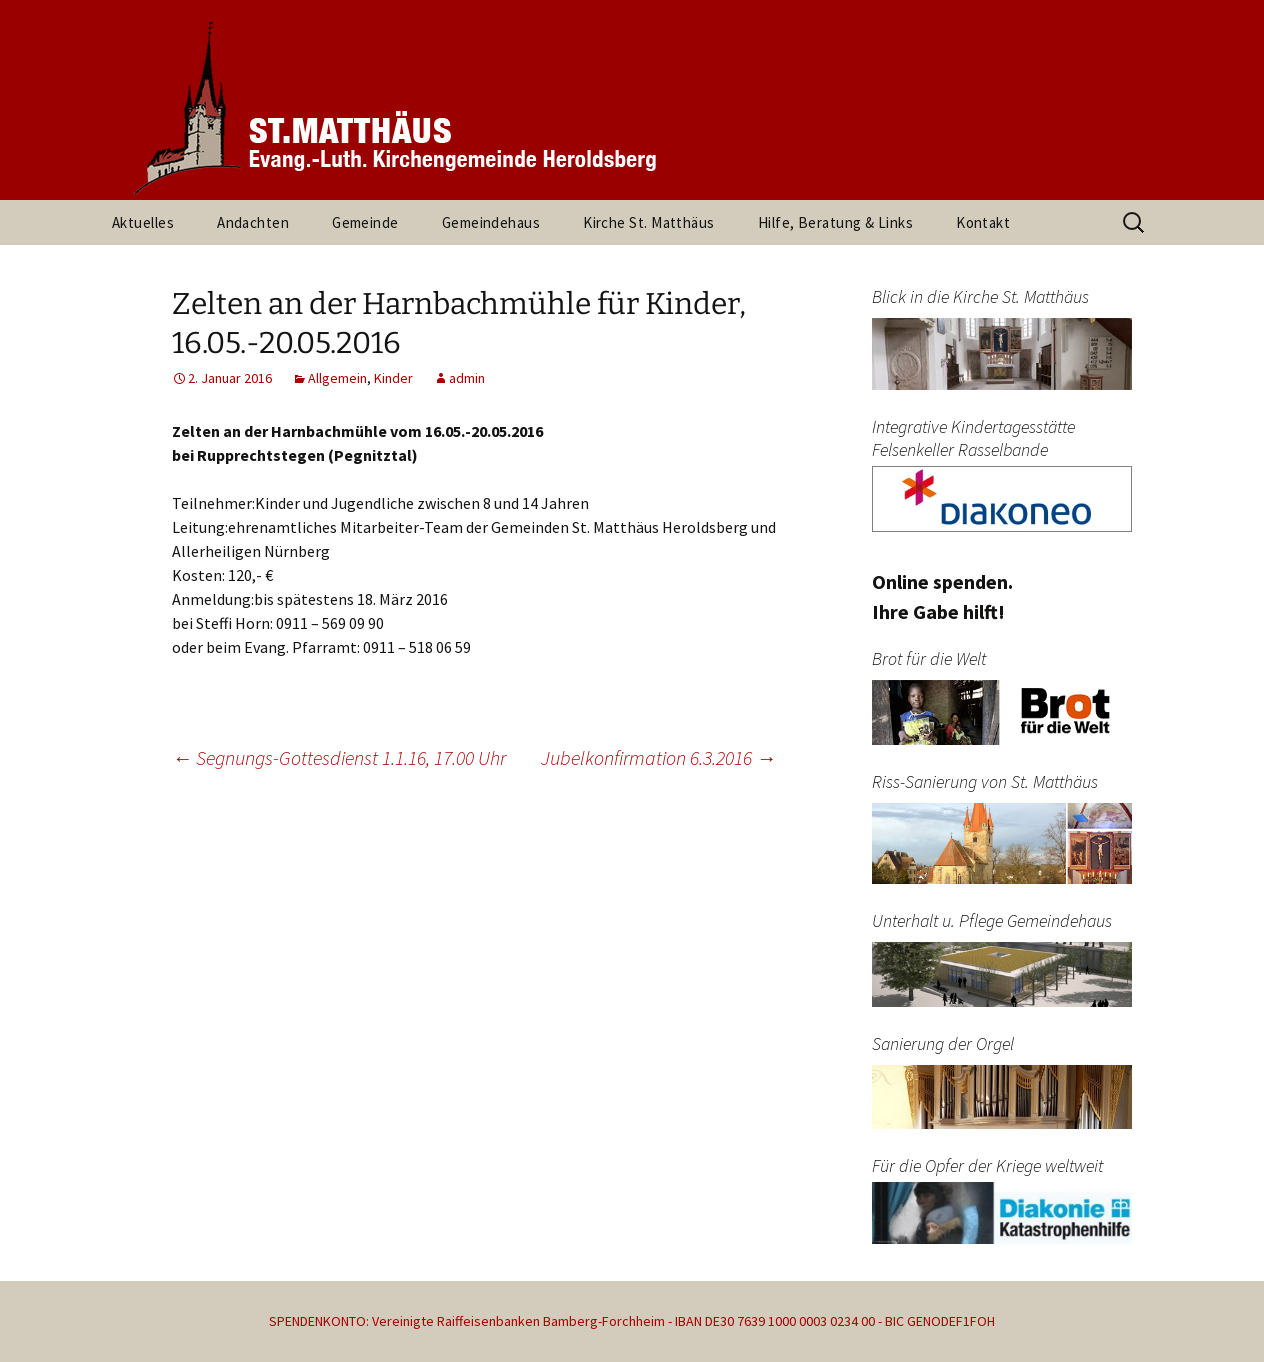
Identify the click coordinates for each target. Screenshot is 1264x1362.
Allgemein (337, 378)
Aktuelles (143, 222)
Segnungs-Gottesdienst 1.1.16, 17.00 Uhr (339, 757)
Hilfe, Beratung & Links (835, 222)
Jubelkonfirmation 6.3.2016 (658, 757)
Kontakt (983, 222)
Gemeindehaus (491, 222)
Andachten (253, 222)
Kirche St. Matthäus (649, 222)
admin (467, 378)
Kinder (393, 378)
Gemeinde (365, 222)
